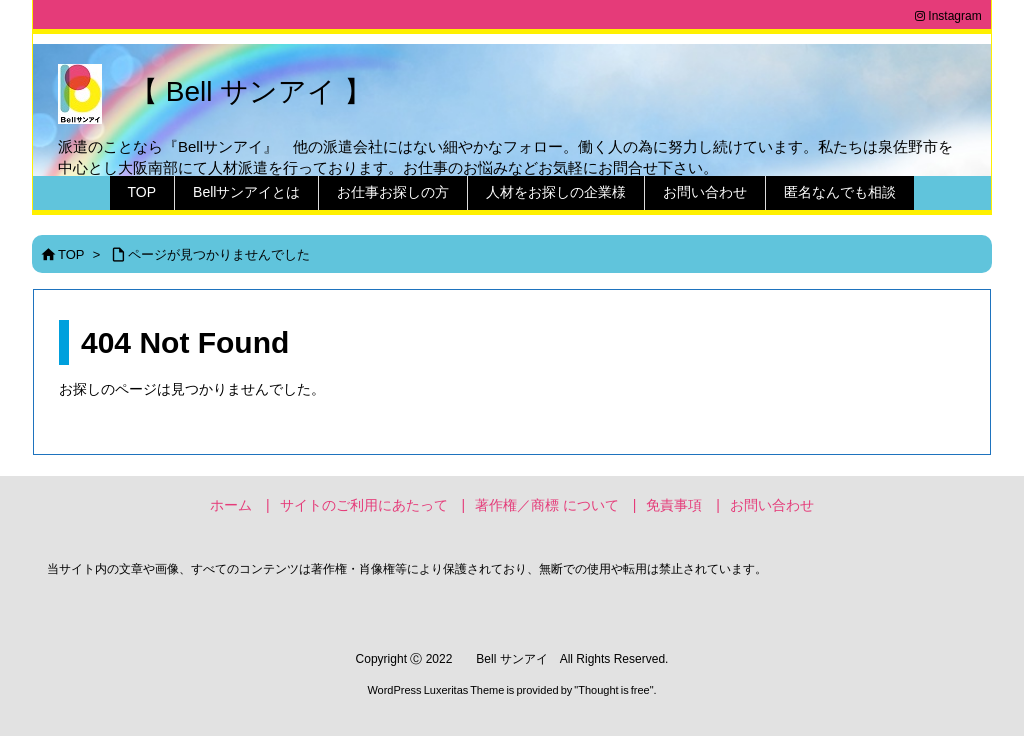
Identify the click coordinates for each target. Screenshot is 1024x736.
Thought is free (613, 690)
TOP (71, 254)
